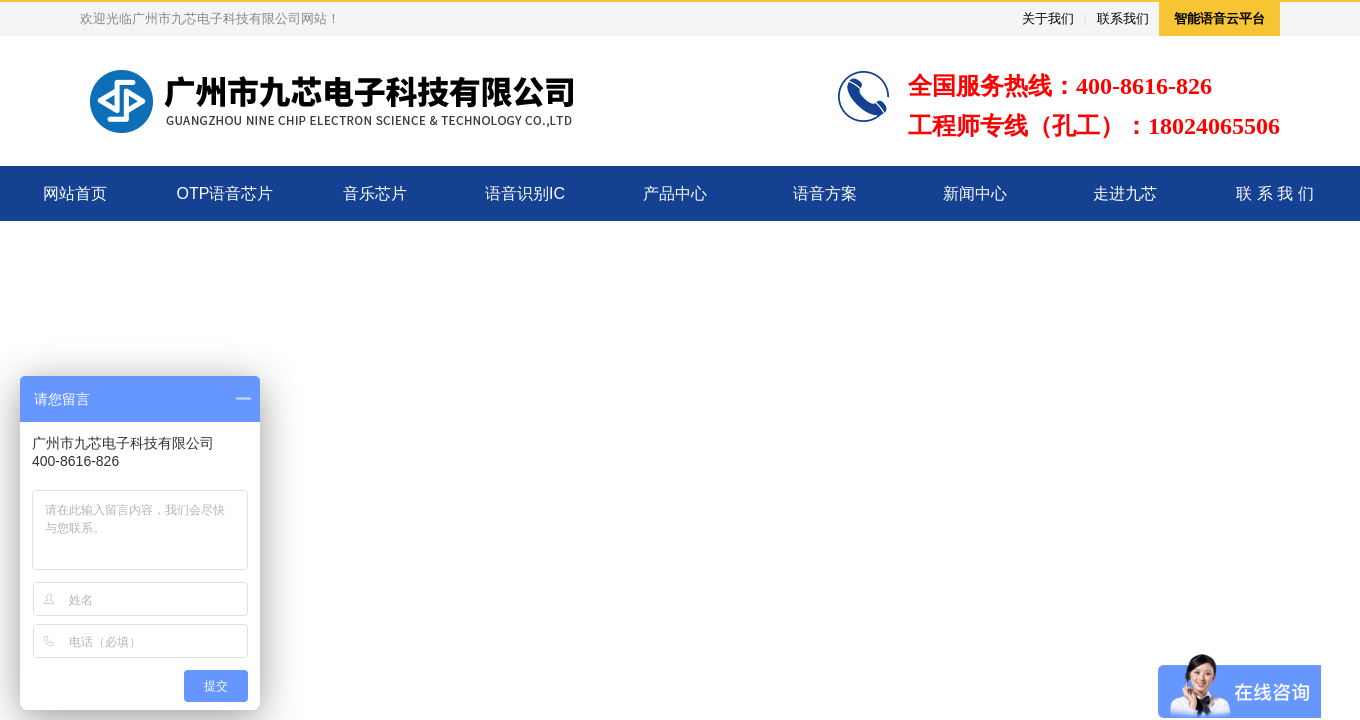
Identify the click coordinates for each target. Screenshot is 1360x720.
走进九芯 (1125, 193)
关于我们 (1048, 18)
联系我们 (1123, 18)
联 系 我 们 (1274, 193)
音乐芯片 (375, 193)
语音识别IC (525, 193)
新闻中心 (975, 193)
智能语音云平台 (1219, 18)
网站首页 (75, 193)
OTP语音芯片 (225, 193)
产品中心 (675, 193)
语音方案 (825, 193)
